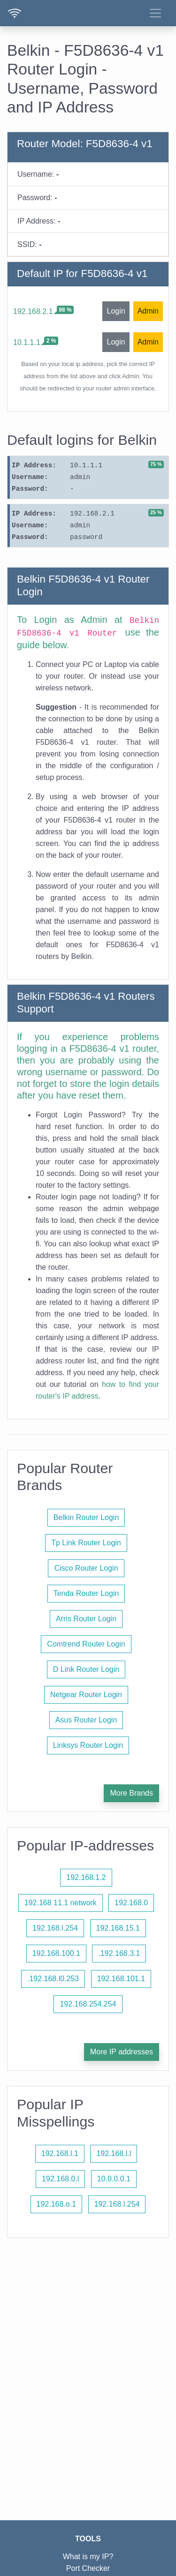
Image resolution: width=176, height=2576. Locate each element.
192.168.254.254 (88, 2004)
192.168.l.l (113, 2153)
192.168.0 (131, 1903)
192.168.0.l (60, 2179)
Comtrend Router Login (86, 1644)
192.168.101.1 (121, 1979)
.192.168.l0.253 (53, 1979)
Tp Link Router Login (86, 1543)
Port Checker (88, 2568)
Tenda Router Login (86, 1593)
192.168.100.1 (56, 1953)
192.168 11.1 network (60, 1903)
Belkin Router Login (86, 1517)
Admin (148, 311)
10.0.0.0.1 (113, 2179)
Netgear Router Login (86, 1695)
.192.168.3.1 (119, 1953)
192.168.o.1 (57, 2204)
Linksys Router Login (88, 1745)
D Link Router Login (86, 1669)
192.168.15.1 (118, 1928)
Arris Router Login (86, 1619)
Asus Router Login (86, 1720)
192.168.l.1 (59, 2153)
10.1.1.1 (26, 342)
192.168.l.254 (55, 1928)
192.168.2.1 (33, 311)
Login (116, 311)
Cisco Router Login (86, 1568)
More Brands (131, 1793)
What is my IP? (88, 2557)
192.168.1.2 (86, 1877)
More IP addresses (121, 2052)
